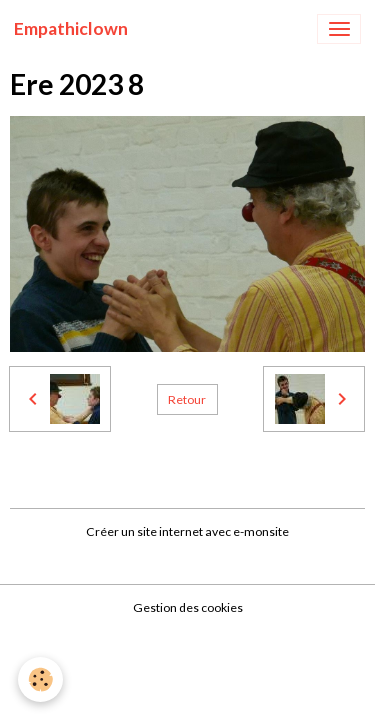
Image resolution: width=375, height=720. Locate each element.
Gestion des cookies (188, 607)
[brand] (71, 29)
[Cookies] (40, 679)
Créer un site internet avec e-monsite (187, 531)
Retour (187, 399)
